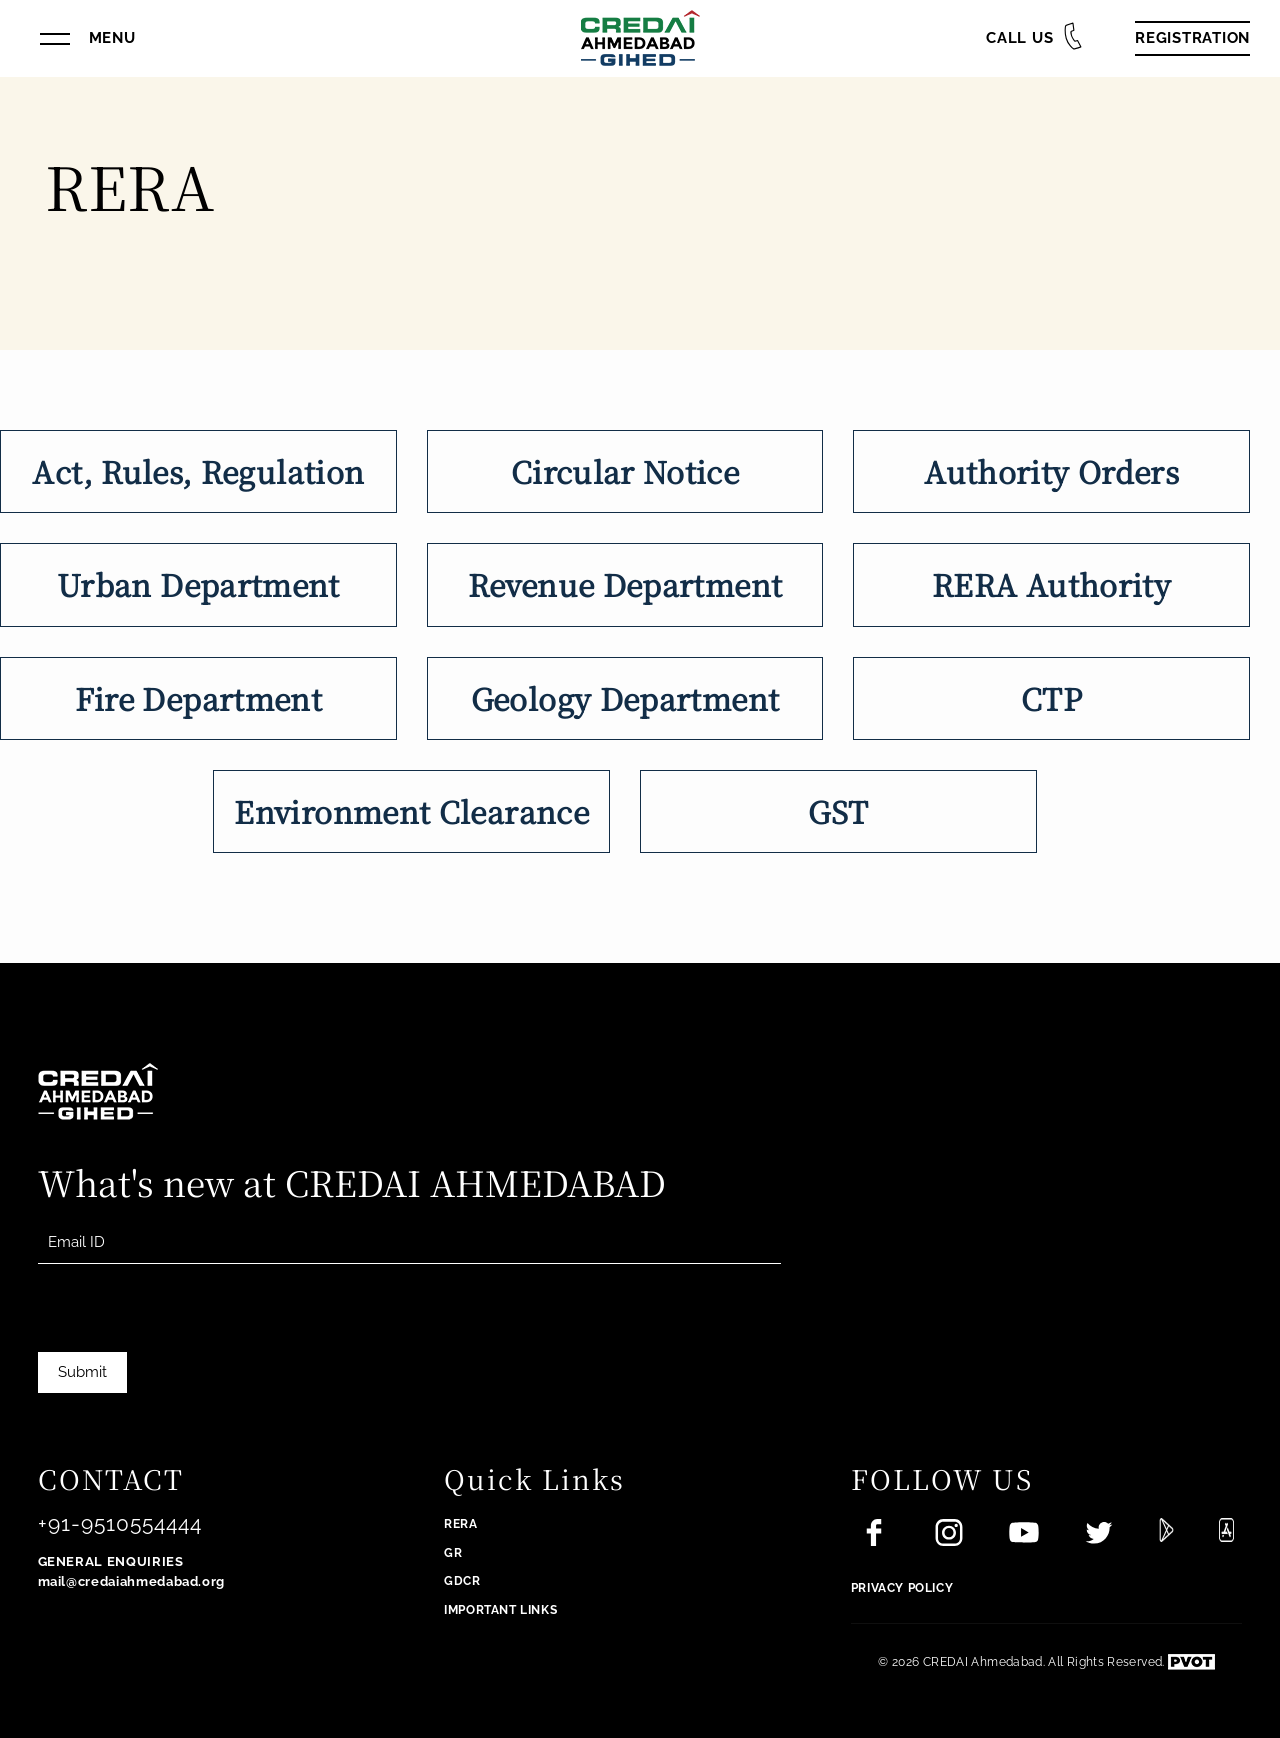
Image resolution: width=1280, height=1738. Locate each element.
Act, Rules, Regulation (198, 471)
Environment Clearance (411, 811)
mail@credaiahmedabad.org (132, 1581)
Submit (82, 1372)
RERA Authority (1051, 584)
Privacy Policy (902, 1588)
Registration (1192, 38)
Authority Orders (1051, 471)
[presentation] (190, 1339)
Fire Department (198, 698)
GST (838, 811)
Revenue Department (625, 584)
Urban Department (198, 584)
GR (453, 1553)
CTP (1051, 698)
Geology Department (625, 698)
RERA (460, 1524)
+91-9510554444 (120, 1523)
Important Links (500, 1610)
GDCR (462, 1581)
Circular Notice (625, 471)
